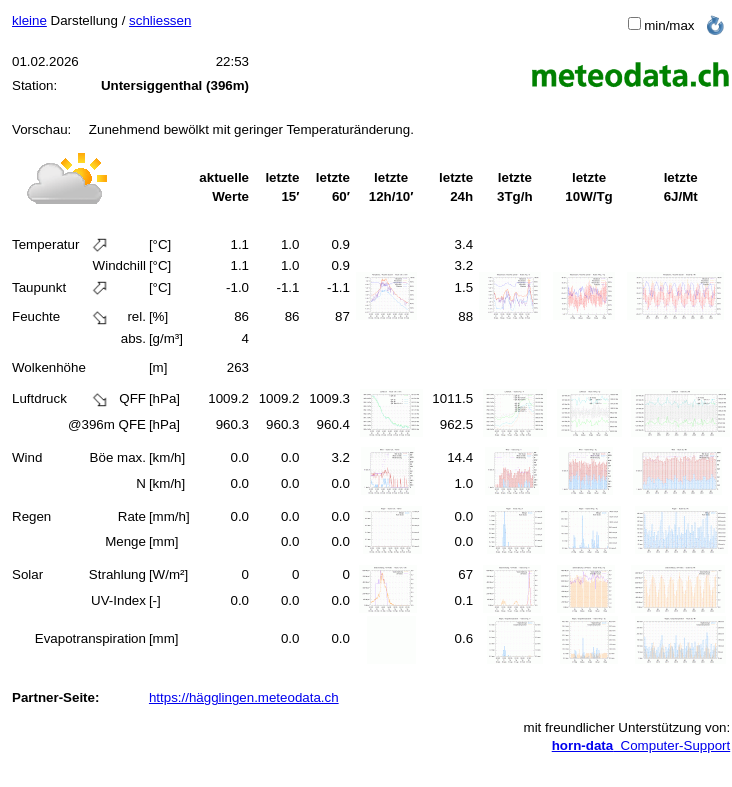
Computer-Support (641, 745)
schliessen (160, 20)
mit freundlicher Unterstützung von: (627, 727)
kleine (29, 20)
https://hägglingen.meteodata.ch (244, 697)
